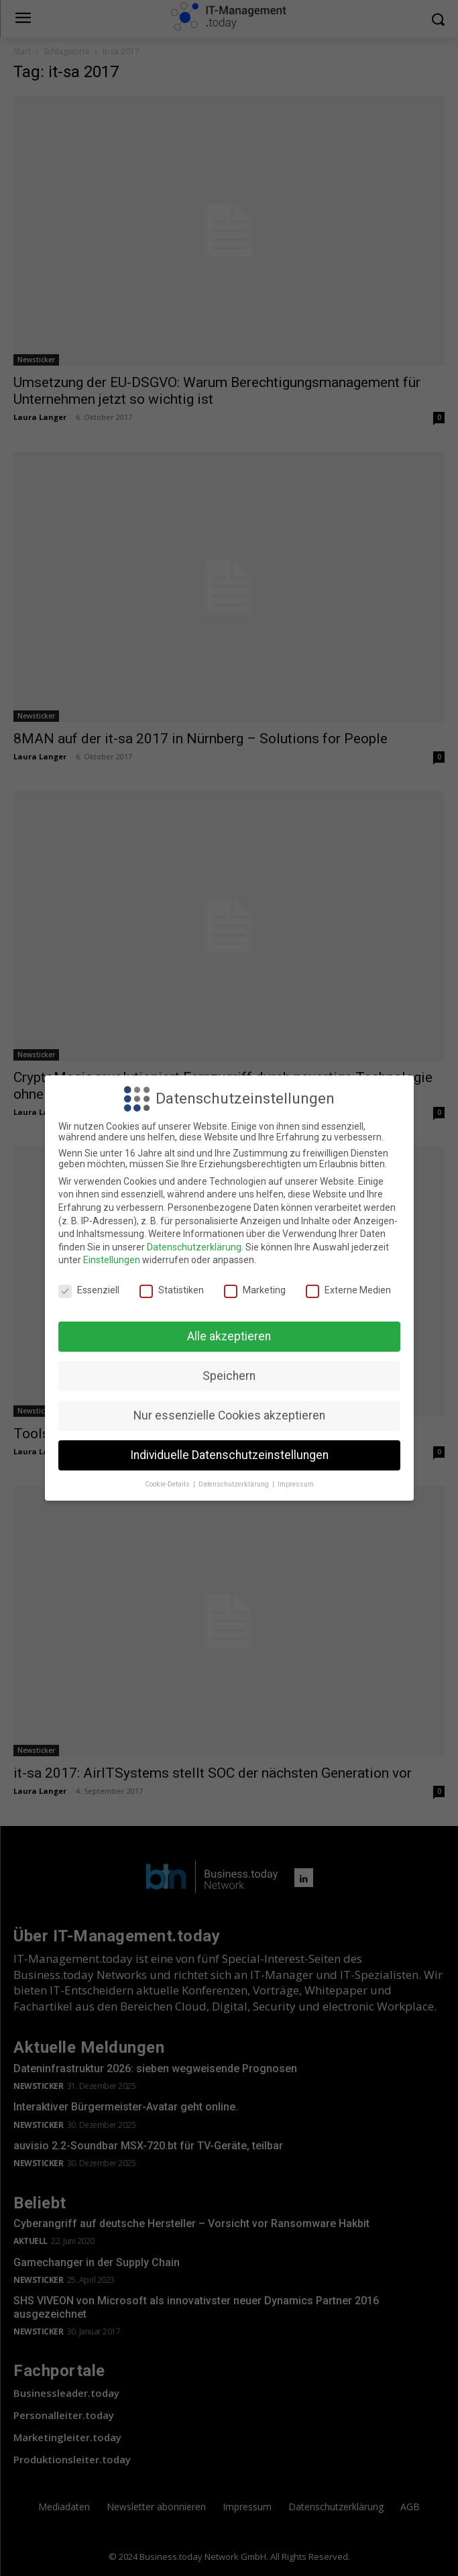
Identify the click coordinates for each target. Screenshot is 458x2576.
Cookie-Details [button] (168, 1484)
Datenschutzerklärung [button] (234, 1484)
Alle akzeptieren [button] (229, 1336)
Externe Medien (348, 1290)
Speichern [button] (229, 1376)
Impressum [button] (296, 1484)
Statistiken (171, 1290)
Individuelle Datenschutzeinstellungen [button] (229, 1455)
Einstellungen (111, 1259)
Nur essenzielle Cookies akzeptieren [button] (229, 1415)
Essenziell (88, 1290)
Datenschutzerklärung (194, 1247)
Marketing (255, 1290)
